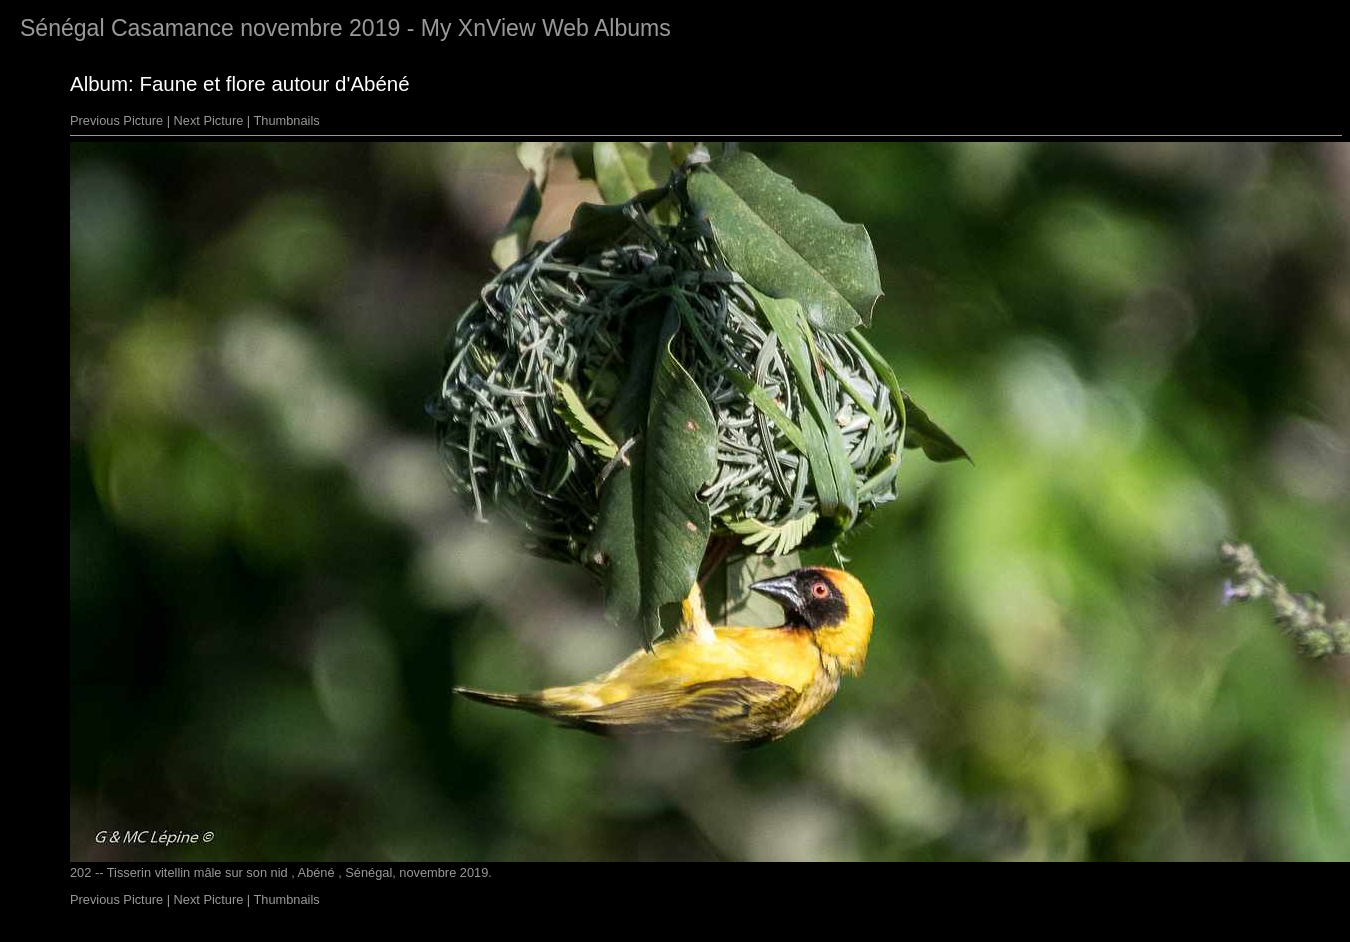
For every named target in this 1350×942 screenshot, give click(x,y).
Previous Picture (116, 120)
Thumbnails (287, 120)
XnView (497, 28)
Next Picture (209, 120)
